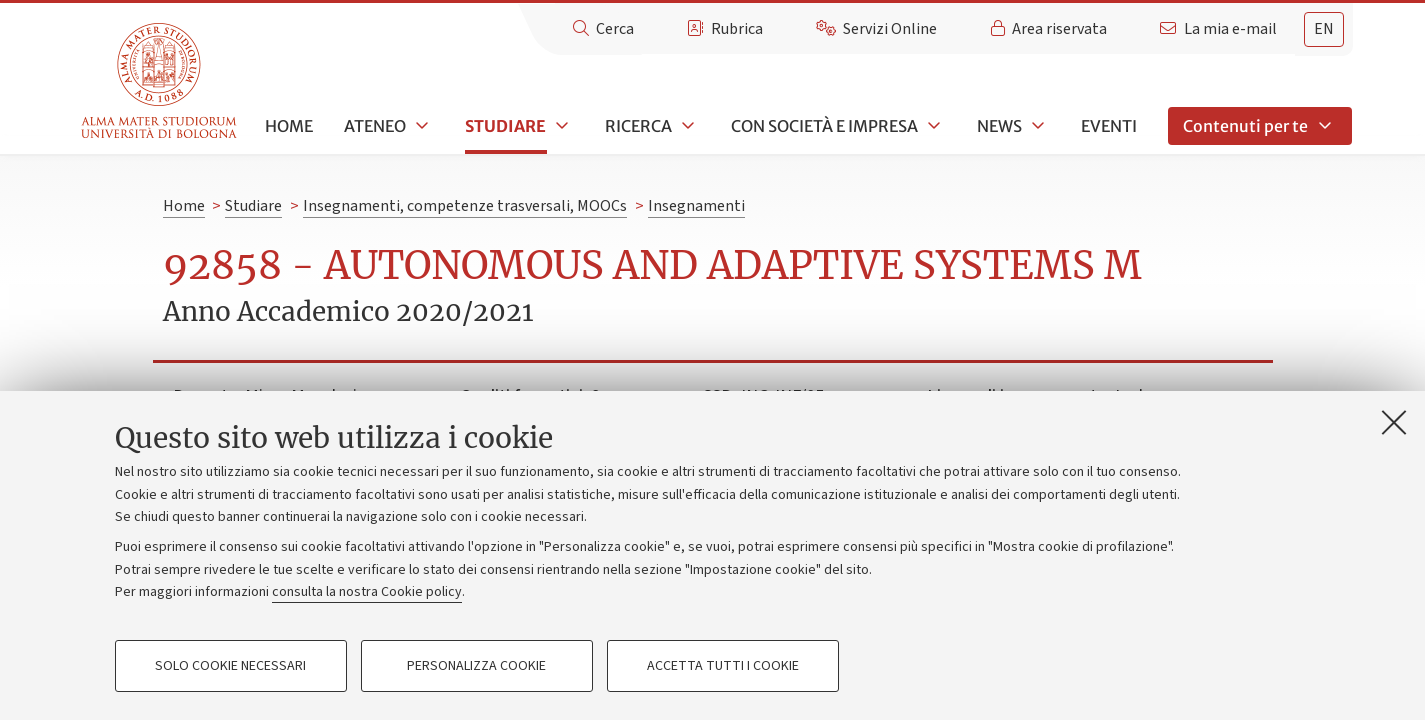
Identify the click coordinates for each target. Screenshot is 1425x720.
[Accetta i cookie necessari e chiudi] (1394, 422)
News (999, 126)
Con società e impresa (824, 126)
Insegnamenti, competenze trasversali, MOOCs (465, 206)
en (1324, 29)
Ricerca (638, 126)
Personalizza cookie (476, 666)
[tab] (1324, 29)
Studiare (505, 126)
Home (289, 126)
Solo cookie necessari (230, 666)
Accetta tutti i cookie (723, 666)
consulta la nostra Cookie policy (367, 592)
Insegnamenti (696, 206)
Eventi (1109, 126)
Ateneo (375, 126)
